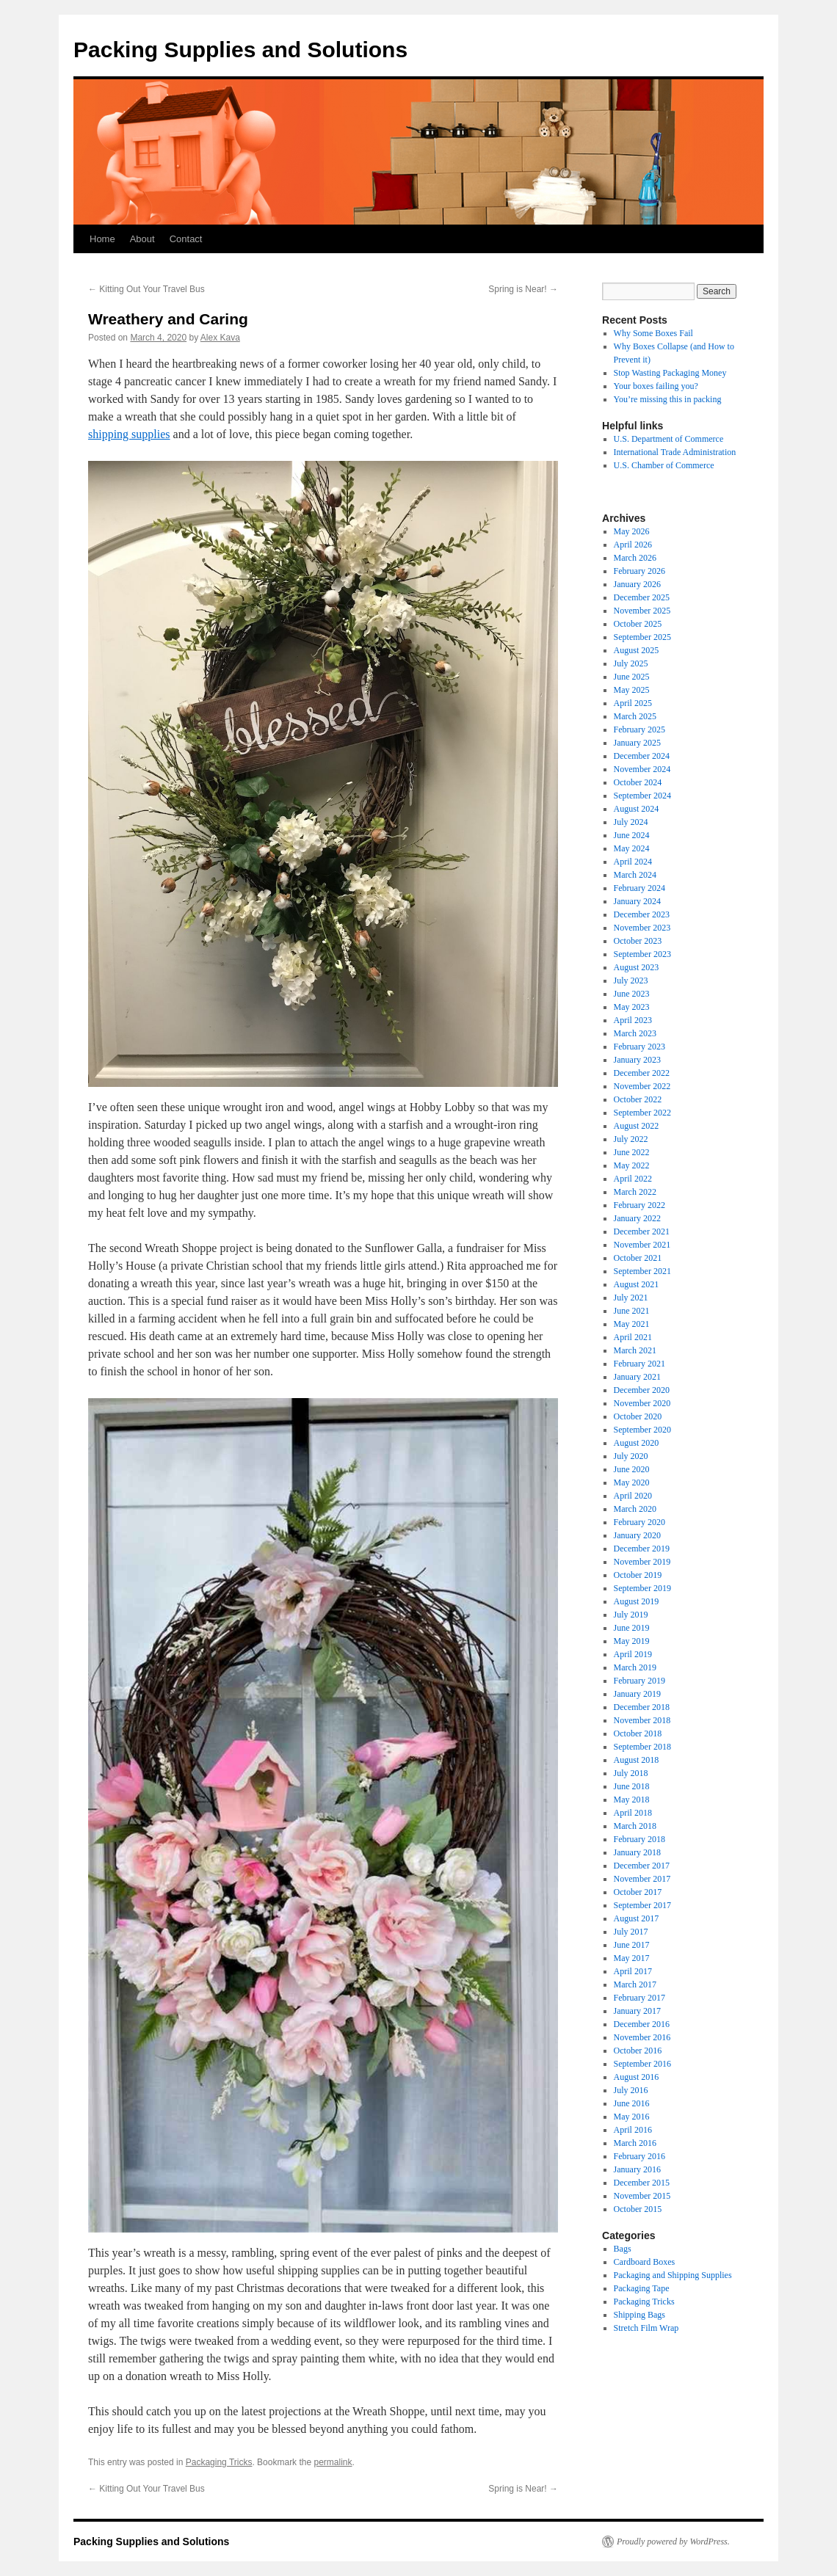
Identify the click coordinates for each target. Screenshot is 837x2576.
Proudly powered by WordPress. (673, 2541)
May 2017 (632, 1958)
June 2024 (632, 835)
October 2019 (638, 1575)
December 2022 (642, 1073)
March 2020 (635, 1509)
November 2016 (642, 2037)
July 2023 (631, 980)
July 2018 (631, 1773)
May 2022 (632, 1165)
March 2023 (635, 1033)
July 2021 (631, 1297)
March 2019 (635, 1667)
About (142, 238)
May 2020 (632, 1482)
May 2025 (632, 690)
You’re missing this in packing (668, 399)
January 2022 (637, 1218)
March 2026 (635, 558)
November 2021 (642, 1245)
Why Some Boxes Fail (653, 333)
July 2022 (631, 1139)
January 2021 (637, 1377)
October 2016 (638, 2050)
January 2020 (637, 1535)
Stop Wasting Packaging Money (670, 373)
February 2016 (639, 2156)
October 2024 (638, 782)
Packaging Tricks (219, 2462)
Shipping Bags (639, 2315)
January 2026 (637, 584)
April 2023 (633, 1020)
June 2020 (632, 1469)
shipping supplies (129, 434)
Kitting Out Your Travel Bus (146, 289)
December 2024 (642, 756)
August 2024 (636, 809)
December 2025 (642, 597)
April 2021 (633, 1337)
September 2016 (642, 2064)
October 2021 (638, 1258)
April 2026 (633, 544)
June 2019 (632, 1628)
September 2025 (642, 637)
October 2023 (638, 941)
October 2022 (638, 1099)
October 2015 (638, 2209)
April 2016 (633, 2130)
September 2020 (642, 1430)
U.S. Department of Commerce (669, 439)
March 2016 (635, 2143)
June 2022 (632, 1152)
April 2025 (633, 703)
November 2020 (642, 1403)
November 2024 (642, 769)
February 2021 (639, 1363)
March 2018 (635, 1826)
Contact (186, 238)
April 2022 (633, 1179)
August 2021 (636, 1284)
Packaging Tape (642, 2288)
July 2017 (631, 1931)
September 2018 (642, 1747)
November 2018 (642, 1720)
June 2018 (632, 1786)
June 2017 (632, 1945)
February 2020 (639, 1522)
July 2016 (631, 2090)
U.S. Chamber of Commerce (664, 465)
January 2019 (637, 1694)
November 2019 (642, 1562)
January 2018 (637, 1852)
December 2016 (642, 2024)
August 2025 (636, 650)
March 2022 (635, 1192)
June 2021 (632, 1311)
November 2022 (642, 1086)
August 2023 (636, 967)
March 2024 (635, 875)
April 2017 (633, 1971)
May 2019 (632, 1641)
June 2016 (632, 2103)
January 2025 (637, 743)
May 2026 (632, 531)
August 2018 (636, 1760)
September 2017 (642, 1905)
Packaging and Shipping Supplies (673, 2275)
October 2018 (638, 1733)
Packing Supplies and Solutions (240, 49)
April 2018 (633, 1813)
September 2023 (642, 954)
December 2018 (642, 1707)
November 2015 (642, 2196)
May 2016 (632, 2116)
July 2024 (631, 822)
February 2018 (639, 1839)
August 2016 (636, 2077)
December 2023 (642, 914)
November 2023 (642, 928)
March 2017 (635, 1984)
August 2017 (636, 1918)
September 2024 (642, 795)
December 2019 (642, 1548)
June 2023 (632, 994)
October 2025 (638, 624)
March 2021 (635, 1350)
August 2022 (636, 1126)
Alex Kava (220, 337)
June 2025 (632, 677)
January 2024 (637, 901)
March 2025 (635, 716)
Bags (622, 2249)
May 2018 (632, 1799)
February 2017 (639, 1998)
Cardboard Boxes (644, 2262)
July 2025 (631, 663)
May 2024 (632, 848)
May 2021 (632, 1324)
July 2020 (631, 1456)
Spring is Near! (523, 289)
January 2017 (637, 2011)
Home (102, 238)
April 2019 (633, 1654)
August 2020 (636, 1443)
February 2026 (639, 571)
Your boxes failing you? (656, 386)
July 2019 (631, 1614)
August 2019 (636, 1601)
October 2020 (638, 1416)
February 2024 (639, 888)
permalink (333, 2462)
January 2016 (637, 2169)
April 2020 (633, 1496)
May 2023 (632, 1007)
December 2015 (642, 2182)
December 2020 (642, 1390)
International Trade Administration (675, 452)
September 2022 (642, 1112)
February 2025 (639, 729)
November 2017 (642, 1879)
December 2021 (642, 1231)
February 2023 (639, 1046)
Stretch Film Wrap (646, 2328)
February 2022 (639, 1205)
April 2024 (633, 861)
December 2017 (642, 1865)
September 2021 (642, 1271)
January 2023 (637, 1060)
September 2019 (642, 1588)
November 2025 (642, 610)
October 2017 (638, 1892)
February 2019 (639, 1681)
